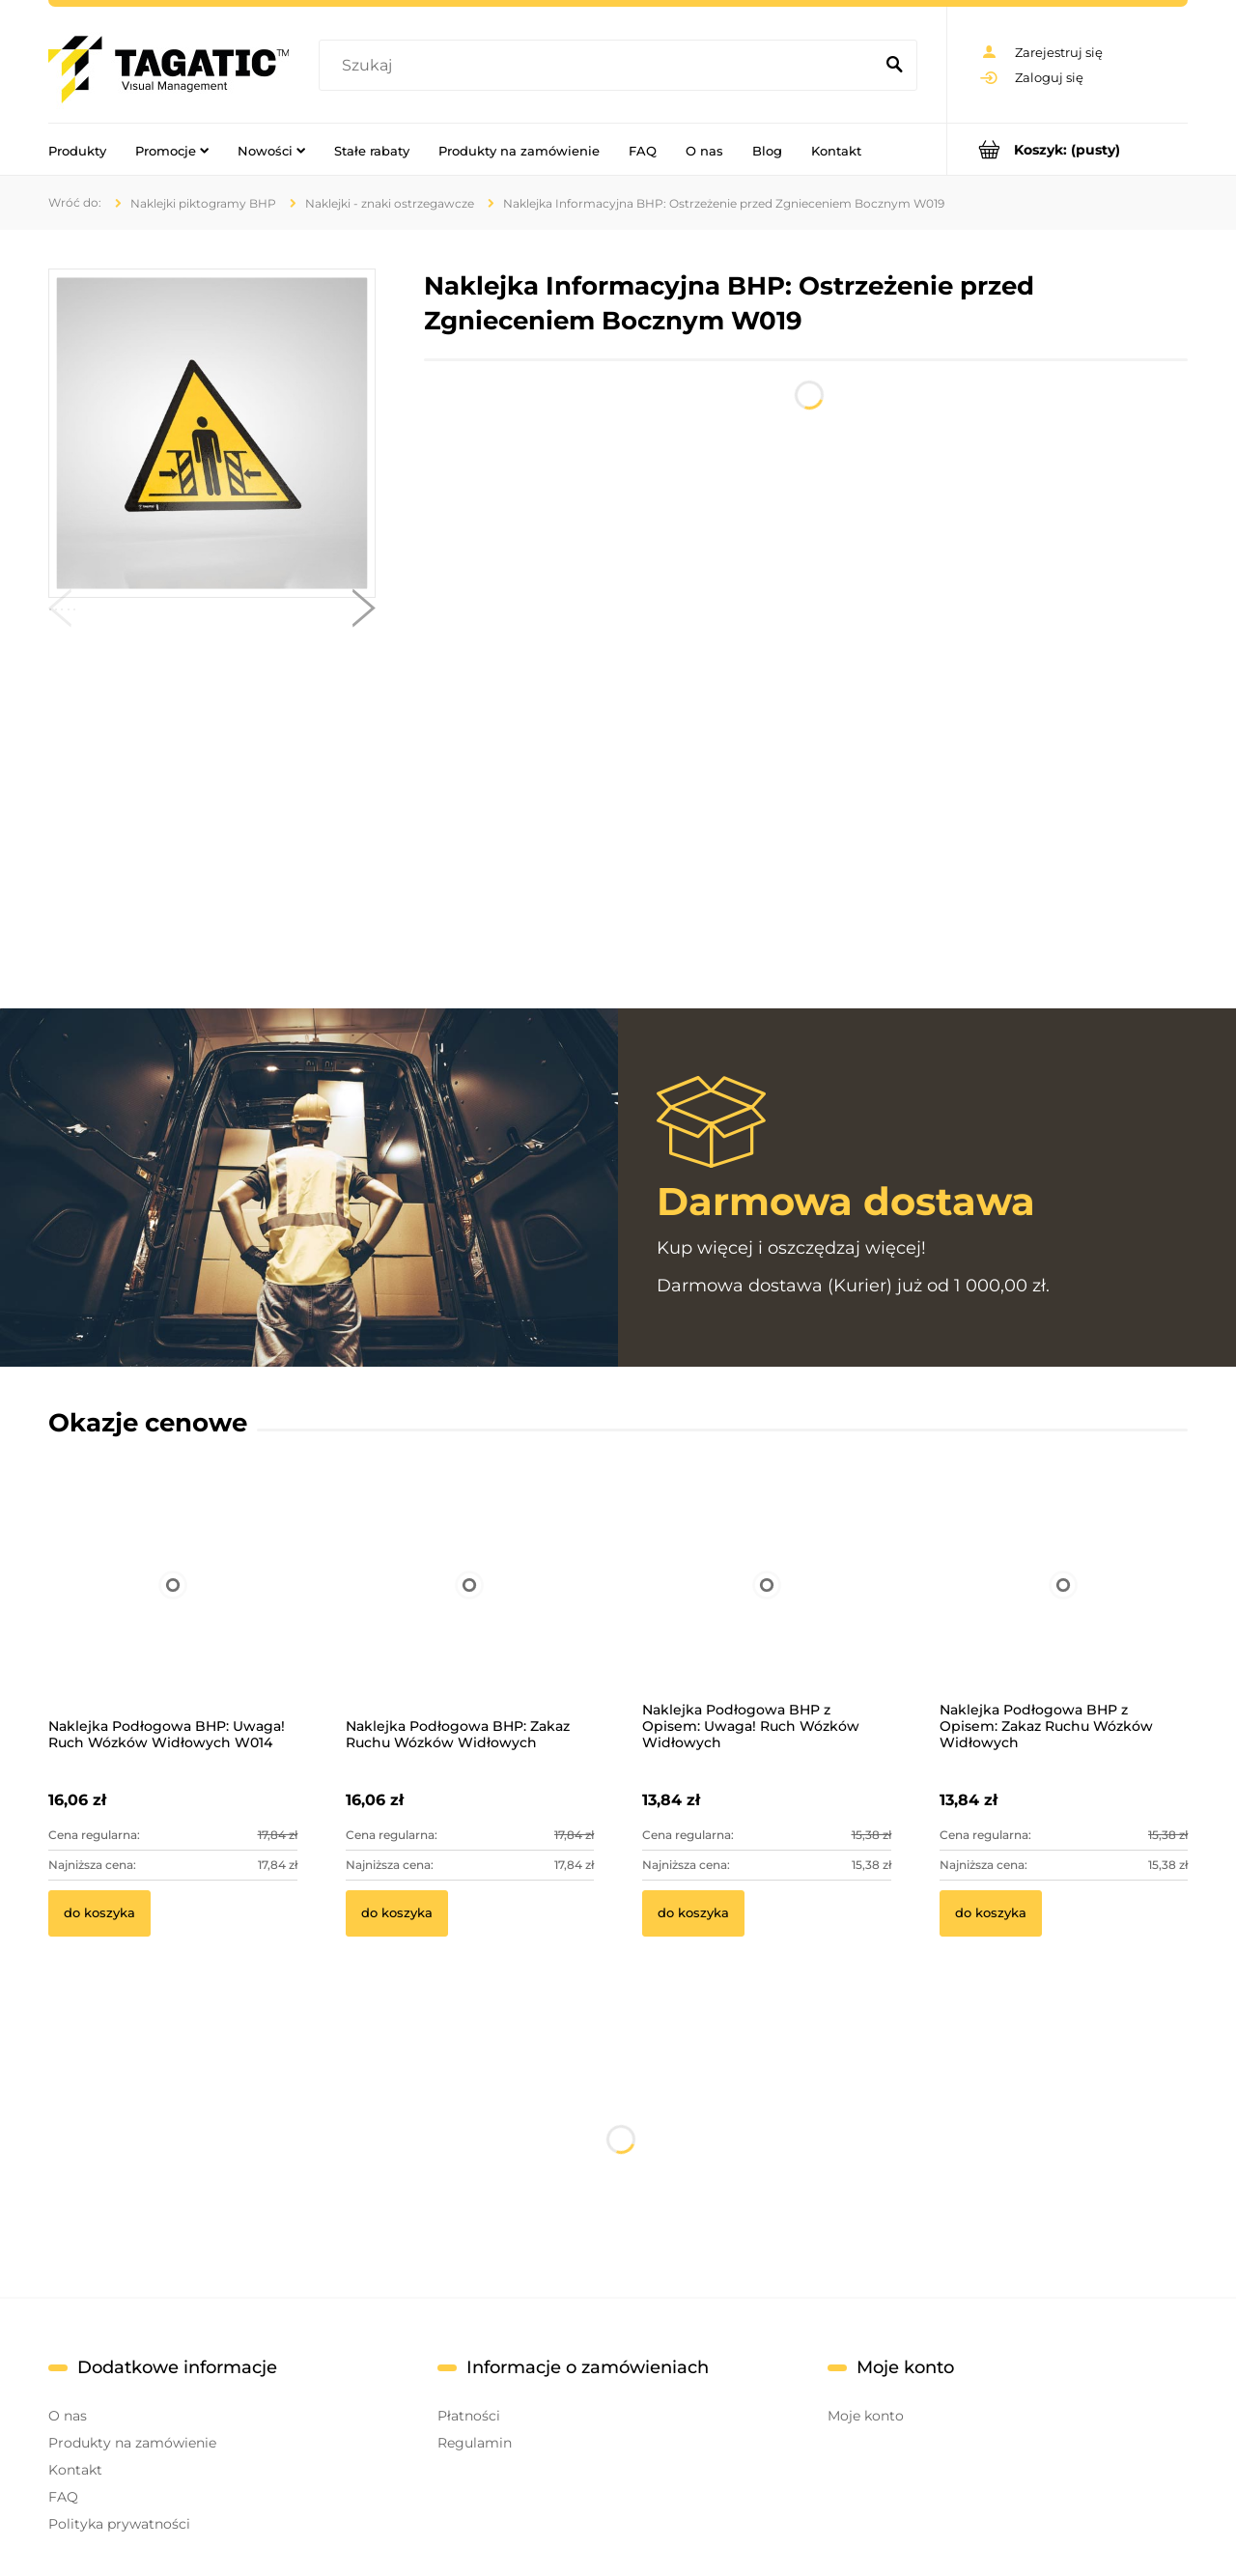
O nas (67, 2415)
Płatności (468, 2415)
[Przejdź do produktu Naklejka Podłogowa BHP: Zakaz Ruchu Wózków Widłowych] (470, 1610)
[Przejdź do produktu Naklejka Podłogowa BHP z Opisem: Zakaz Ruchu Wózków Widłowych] (1064, 1610)
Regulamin (474, 2442)
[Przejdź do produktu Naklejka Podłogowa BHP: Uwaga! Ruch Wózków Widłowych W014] (172, 1610)
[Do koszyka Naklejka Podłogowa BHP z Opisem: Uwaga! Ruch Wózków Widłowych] (693, 1913)
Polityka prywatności (119, 2524)
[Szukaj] (894, 65)
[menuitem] (77, 149)
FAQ (63, 2496)
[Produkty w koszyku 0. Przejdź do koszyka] (1067, 149)
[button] (59, 612)
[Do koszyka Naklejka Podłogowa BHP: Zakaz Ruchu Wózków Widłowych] (397, 1913)
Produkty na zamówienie (132, 2442)
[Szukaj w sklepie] (600, 65)
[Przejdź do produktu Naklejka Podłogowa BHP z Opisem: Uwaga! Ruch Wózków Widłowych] (766, 1610)
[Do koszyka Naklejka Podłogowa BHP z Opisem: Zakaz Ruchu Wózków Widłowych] (991, 1913)
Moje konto (866, 2415)
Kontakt (75, 2469)
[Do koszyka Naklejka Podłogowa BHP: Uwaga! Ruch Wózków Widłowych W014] (99, 1913)
